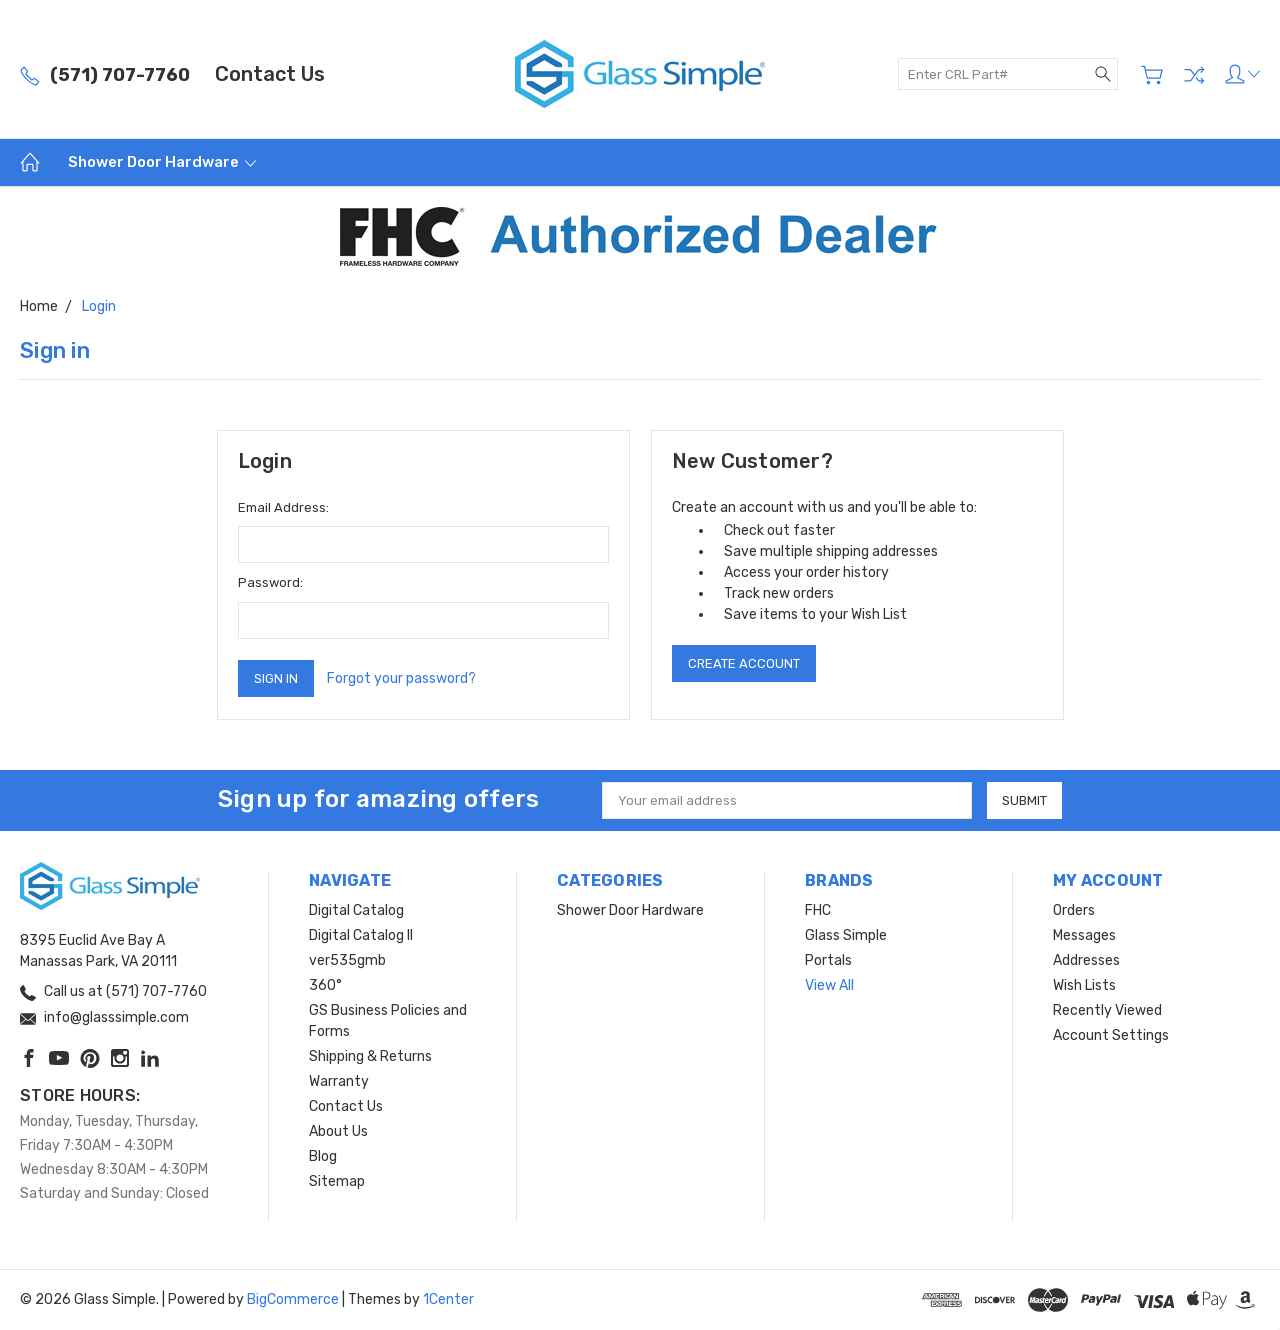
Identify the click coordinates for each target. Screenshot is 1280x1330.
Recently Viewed (1107, 1010)
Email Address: (283, 507)
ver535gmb (347, 960)
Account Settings (1111, 1035)
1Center (448, 1299)
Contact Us (270, 74)
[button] (640, 236)
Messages (1084, 935)
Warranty (339, 1081)
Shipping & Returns (370, 1056)
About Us (338, 1131)
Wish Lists (1084, 985)
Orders (1074, 910)
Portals (828, 960)
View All (829, 985)
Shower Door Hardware (162, 162)
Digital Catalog (356, 910)
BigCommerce (293, 1299)
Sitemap (337, 1181)
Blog (323, 1156)
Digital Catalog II (361, 935)
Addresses (1086, 960)
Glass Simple (846, 935)
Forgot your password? (401, 678)
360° (325, 985)
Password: (270, 582)
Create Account (744, 663)
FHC (818, 910)
